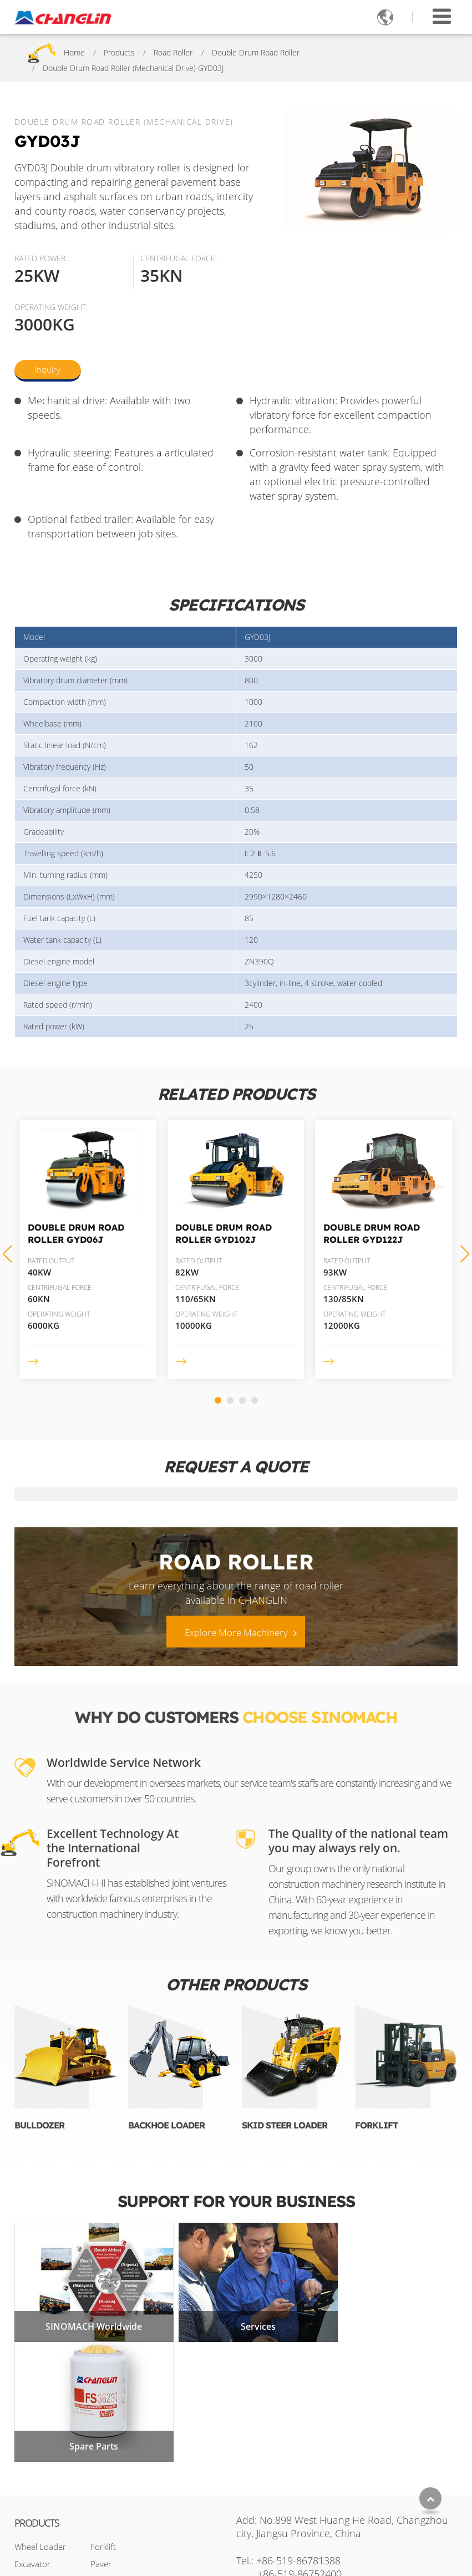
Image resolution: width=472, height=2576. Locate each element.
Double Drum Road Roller (256, 52)
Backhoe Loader (166, 2125)
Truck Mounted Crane (131, 2449)
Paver (100, 2432)
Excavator (32, 2432)
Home (74, 52)
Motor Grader (40, 2449)
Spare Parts (385, 2315)
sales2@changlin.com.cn (324, 2461)
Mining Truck (114, 2483)
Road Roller (173, 52)
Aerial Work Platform (128, 2501)
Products (119, 52)
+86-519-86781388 (298, 2429)
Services (236, 2315)
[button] (218, 1400)
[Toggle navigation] (442, 16)
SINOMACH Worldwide (86, 2315)
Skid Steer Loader (284, 2125)
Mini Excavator (117, 2466)
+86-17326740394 (328, 2480)
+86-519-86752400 (299, 2442)
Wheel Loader (40, 2415)
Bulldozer (39, 2125)
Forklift (376, 2125)
